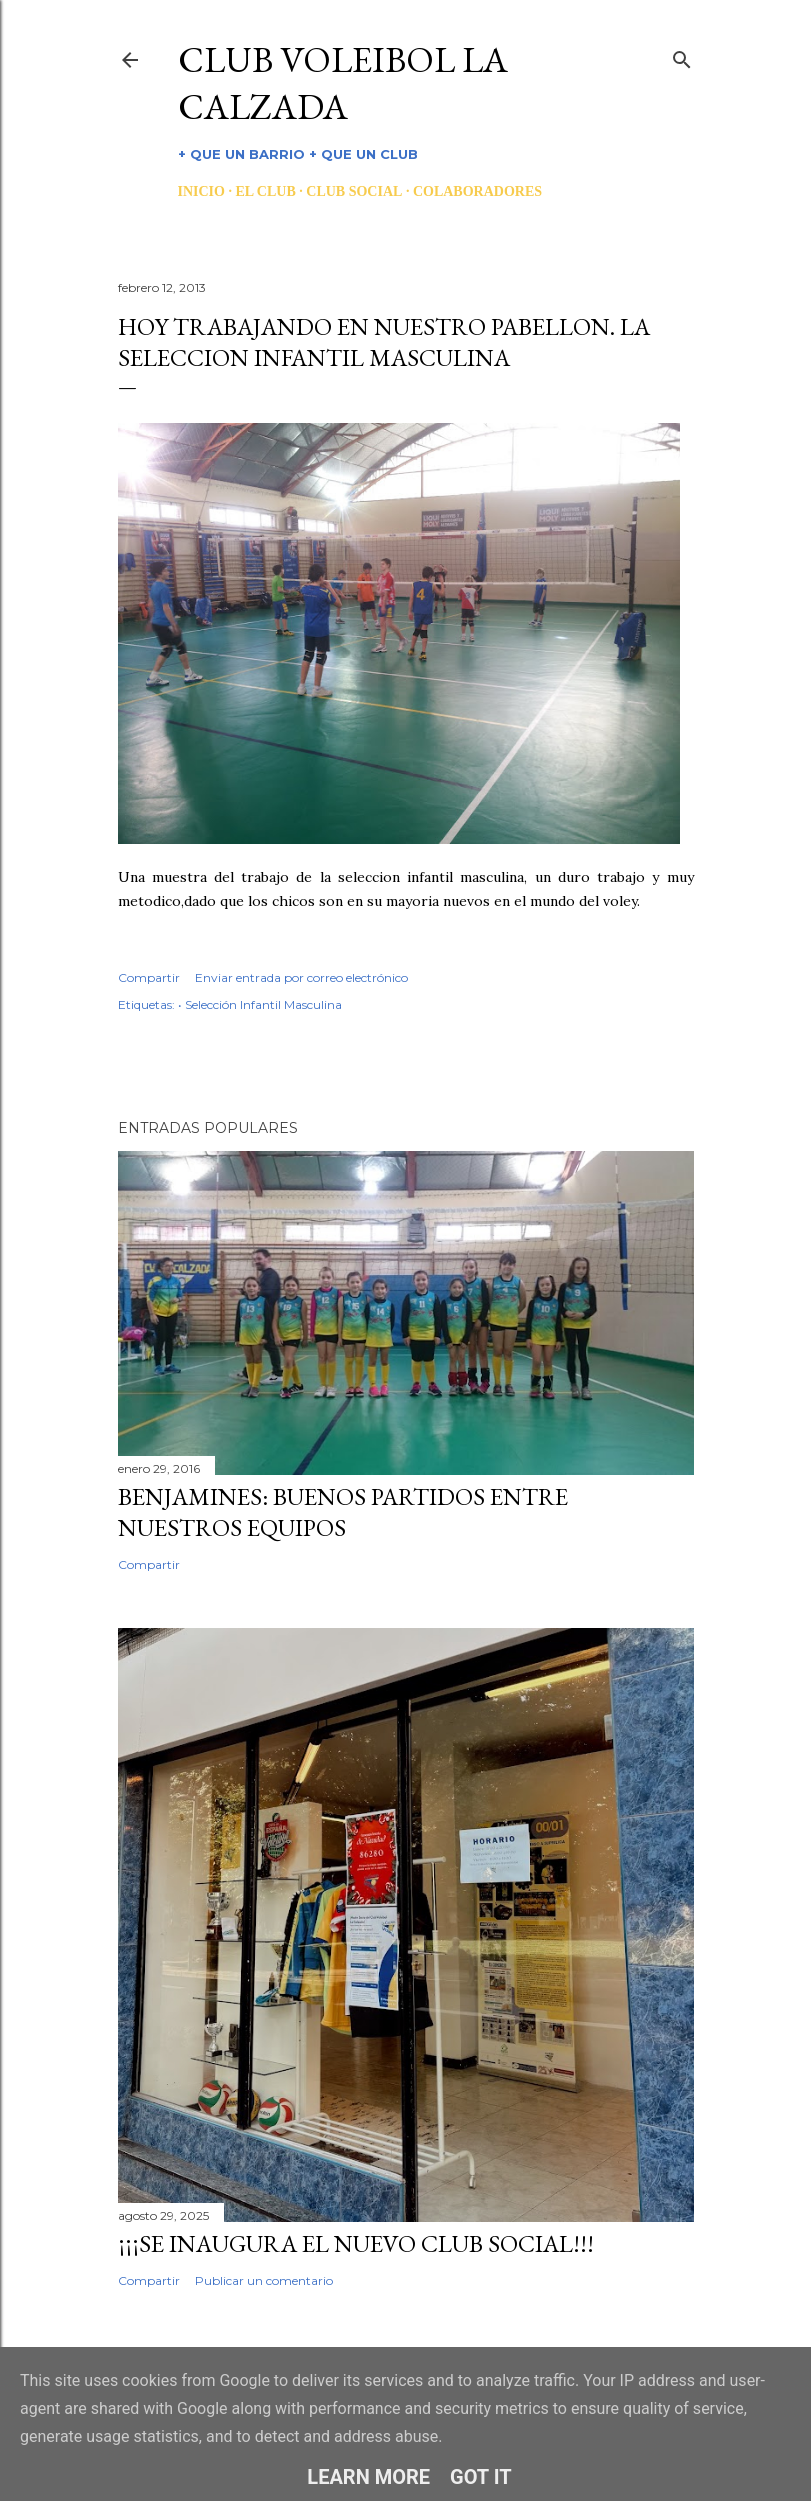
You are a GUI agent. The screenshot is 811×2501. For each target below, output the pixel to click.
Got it (481, 2477)
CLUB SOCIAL (354, 191)
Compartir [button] (149, 977)
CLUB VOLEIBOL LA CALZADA (343, 83)
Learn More (368, 2477)
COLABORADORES (477, 191)
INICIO (201, 191)
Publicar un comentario (264, 2280)
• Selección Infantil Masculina (260, 1004)
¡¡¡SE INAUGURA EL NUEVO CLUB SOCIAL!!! (356, 2243)
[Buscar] (682, 55)
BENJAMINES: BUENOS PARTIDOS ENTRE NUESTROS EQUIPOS (343, 1512)
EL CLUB (265, 191)
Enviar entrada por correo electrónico (301, 977)
